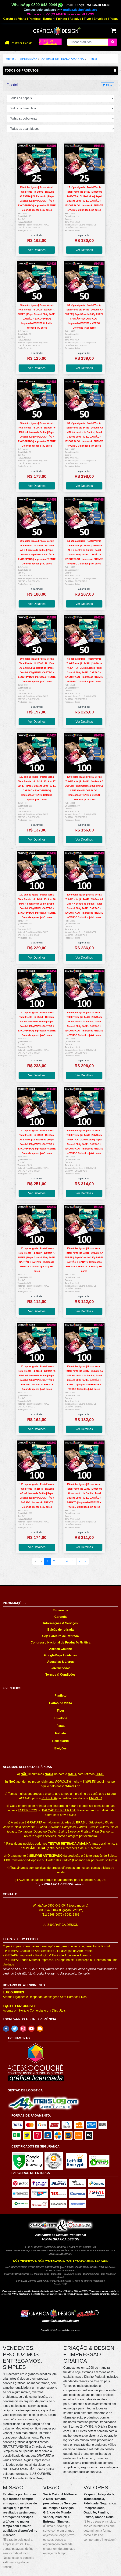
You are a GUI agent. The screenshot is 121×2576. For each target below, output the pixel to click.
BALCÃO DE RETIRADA (59, 1810)
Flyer (87, 18)
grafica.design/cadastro (80, 9)
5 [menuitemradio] (73, 1561)
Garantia (60, 1616)
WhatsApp (72, 1786)
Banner (48, 18)
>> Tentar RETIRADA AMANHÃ (62, 58)
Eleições (60, 1748)
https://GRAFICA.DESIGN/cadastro (60, 1884)
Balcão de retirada (60, 1629)
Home (10, 58)
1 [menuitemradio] (47, 1561)
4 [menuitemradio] (67, 1561)
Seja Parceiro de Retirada (60, 1636)
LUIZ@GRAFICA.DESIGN (91, 5)
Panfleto (35, 18)
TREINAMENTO (19, 2038)
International (60, 1668)
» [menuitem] (85, 1561)
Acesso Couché (60, 1648)
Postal (92, 58)
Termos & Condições (60, 1674)
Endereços (60, 1610)
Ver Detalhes (37, 250)
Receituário (60, 1740)
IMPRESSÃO (28, 58)
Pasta (114, 18)
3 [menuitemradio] (60, 1561)
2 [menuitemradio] (54, 1561)
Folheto (61, 18)
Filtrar (107, 85)
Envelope (100, 18)
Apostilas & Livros (60, 1661)
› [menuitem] (79, 1561)
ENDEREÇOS (27, 1810)
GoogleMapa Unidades (60, 1655)
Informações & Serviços (60, 1623)
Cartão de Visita (14, 18)
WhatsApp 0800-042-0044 (37, 5)
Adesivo (75, 18)
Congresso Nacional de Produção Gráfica (61, 1642)
